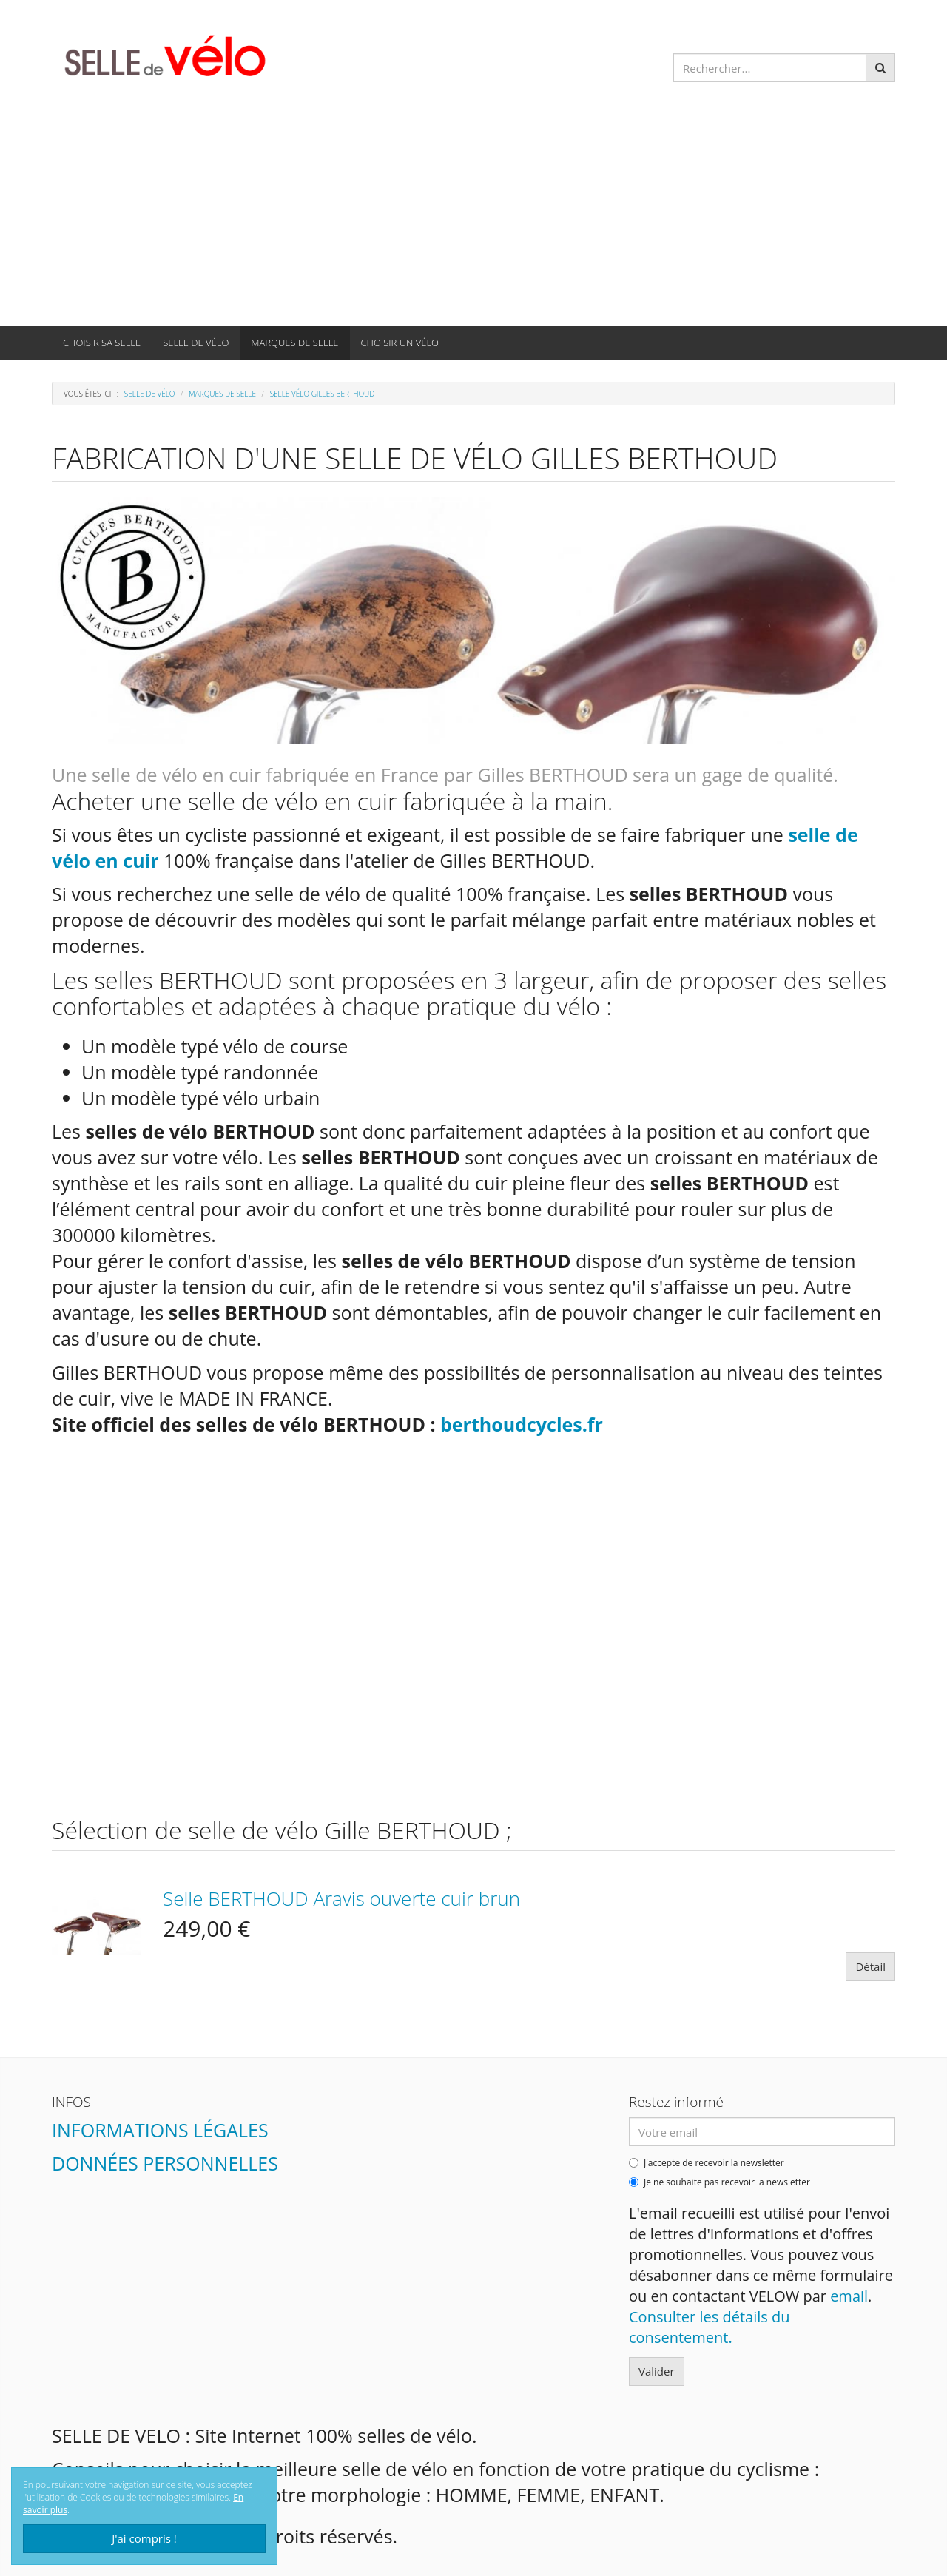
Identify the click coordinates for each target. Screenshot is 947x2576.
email (849, 2296)
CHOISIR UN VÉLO (400, 342)
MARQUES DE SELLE (294, 342)
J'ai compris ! (144, 2538)
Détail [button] (870, 1966)
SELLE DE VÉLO (196, 342)
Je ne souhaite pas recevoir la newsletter (719, 2182)
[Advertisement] (473, 215)
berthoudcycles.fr (521, 1424)
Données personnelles (165, 2163)
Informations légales (160, 2129)
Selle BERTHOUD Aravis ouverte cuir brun (341, 1898)
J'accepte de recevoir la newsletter (706, 2163)
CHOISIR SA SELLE (102, 342)
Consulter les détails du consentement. (709, 2327)
